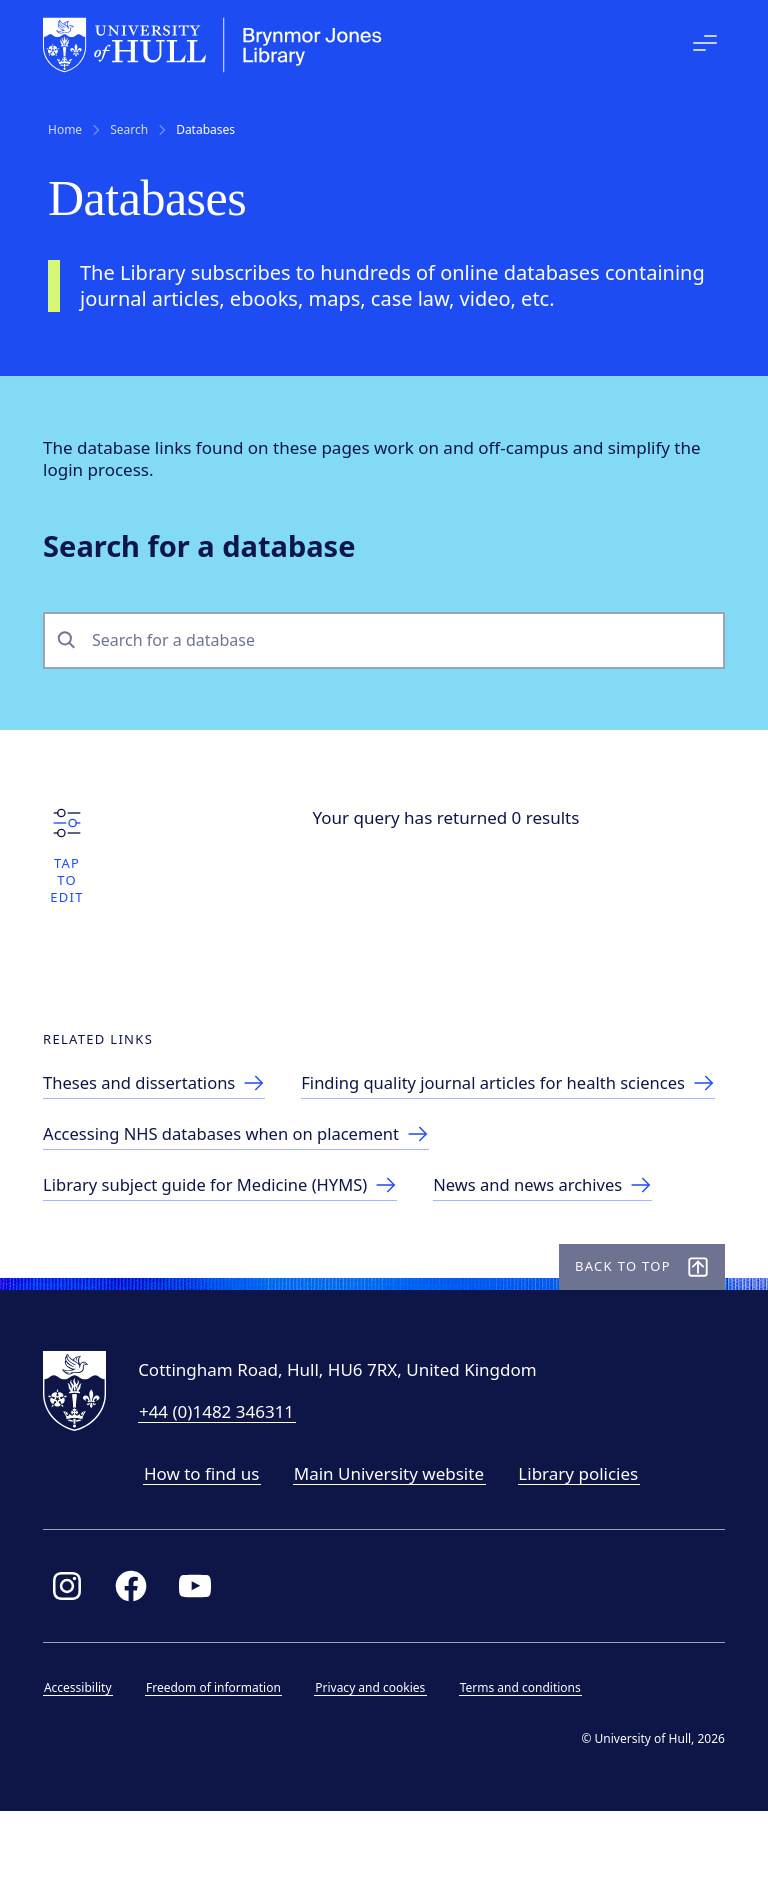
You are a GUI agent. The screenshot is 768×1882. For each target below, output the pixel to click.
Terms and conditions (525, 1755)
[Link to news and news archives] (561, 1249)
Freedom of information (218, 1755)
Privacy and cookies (375, 1755)
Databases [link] (205, 130)
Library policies (583, 1541)
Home (65, 130)
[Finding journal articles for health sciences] (262, 1147)
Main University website (394, 1541)
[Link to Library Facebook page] (136, 1654)
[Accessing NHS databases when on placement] (248, 1198)
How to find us (206, 1541)
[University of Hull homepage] (218, 45)
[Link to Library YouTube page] (200, 1654)
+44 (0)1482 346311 (221, 1479)
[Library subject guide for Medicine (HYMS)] (231, 1249)
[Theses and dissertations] (164, 1096)
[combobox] (401, 643)
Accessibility (83, 1755)
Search (129, 130)
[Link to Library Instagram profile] (72, 1654)
